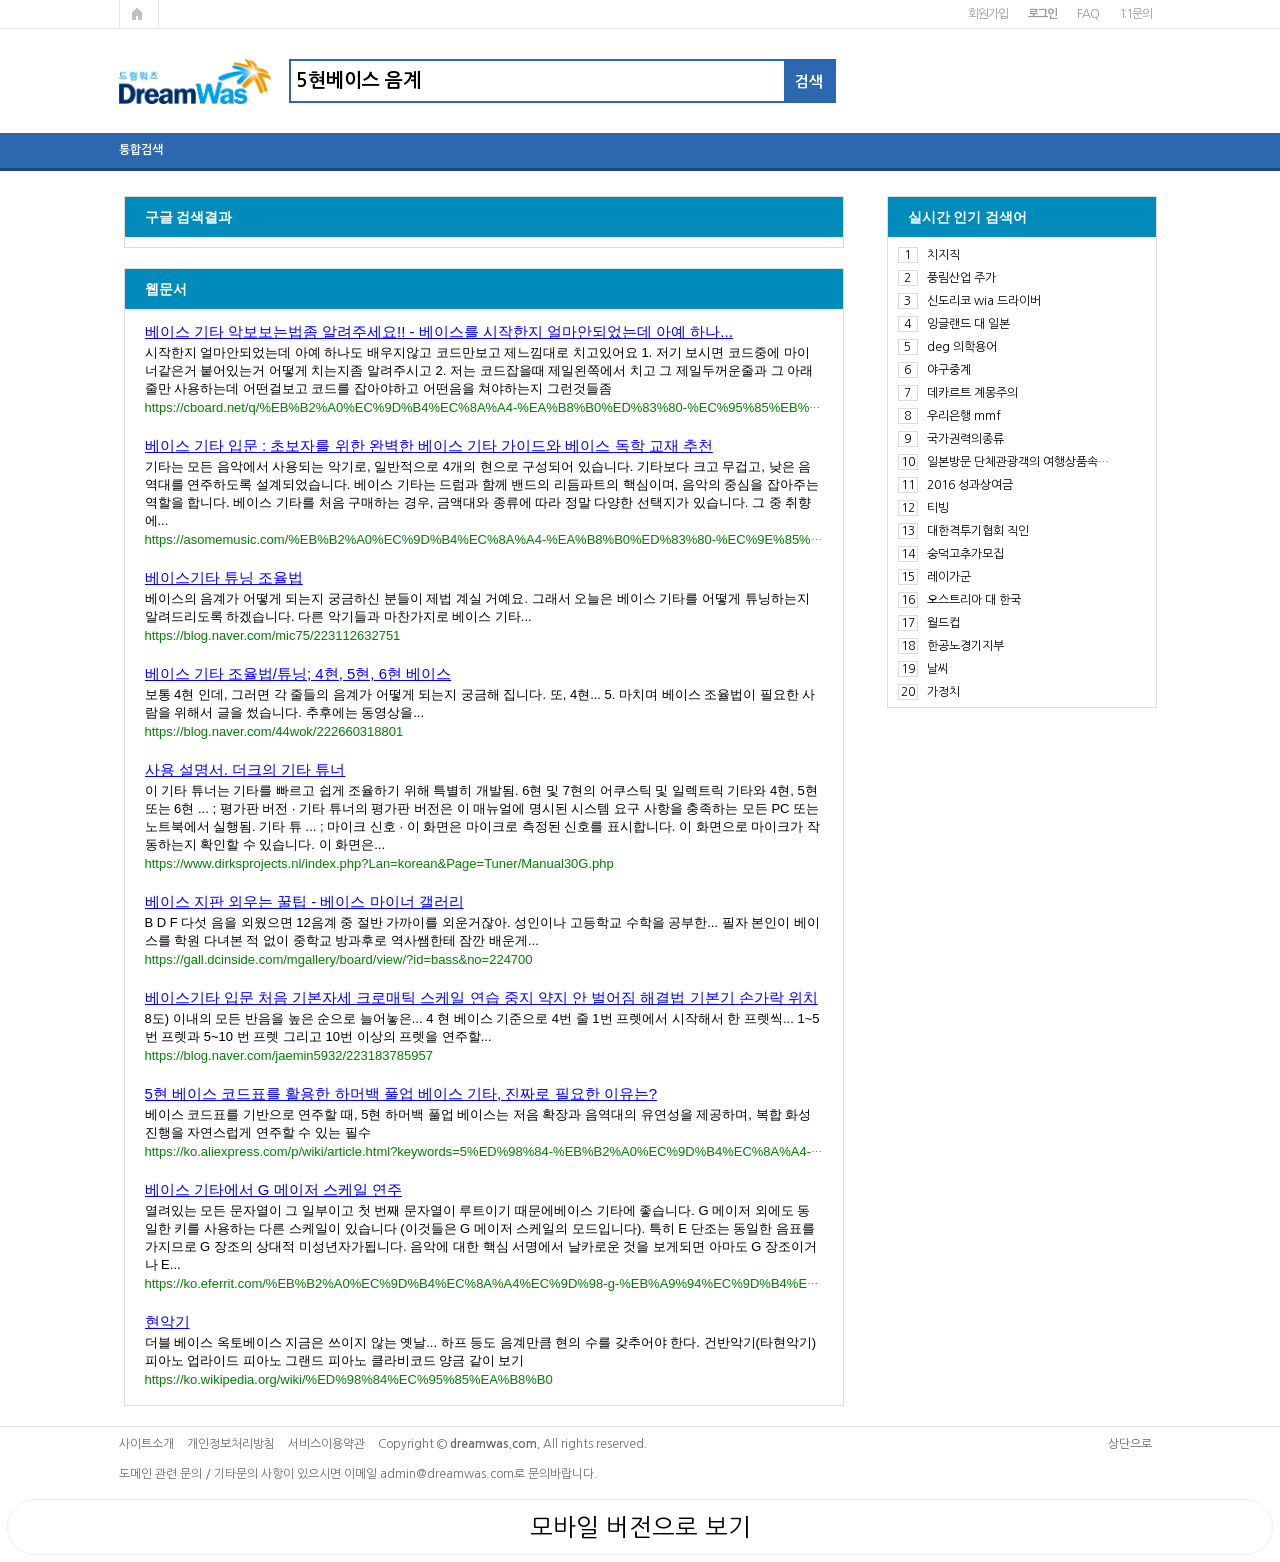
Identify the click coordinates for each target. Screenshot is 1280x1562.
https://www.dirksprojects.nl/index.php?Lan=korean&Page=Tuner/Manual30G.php (379, 863)
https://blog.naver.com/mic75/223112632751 (273, 635)
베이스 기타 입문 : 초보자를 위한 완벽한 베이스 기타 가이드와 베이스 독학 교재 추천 (429, 445)
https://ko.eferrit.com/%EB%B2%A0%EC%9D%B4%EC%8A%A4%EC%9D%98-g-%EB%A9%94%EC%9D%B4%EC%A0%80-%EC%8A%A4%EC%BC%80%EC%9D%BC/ (640, 1283)
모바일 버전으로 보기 (640, 1527)
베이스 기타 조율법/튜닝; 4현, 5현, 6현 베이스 (298, 673)
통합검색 (141, 150)
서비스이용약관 (326, 1444)
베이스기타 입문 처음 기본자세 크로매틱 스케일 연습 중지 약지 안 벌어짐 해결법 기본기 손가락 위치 (481, 997)
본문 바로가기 (0, 0)
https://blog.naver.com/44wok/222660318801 (274, 731)
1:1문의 (1135, 14)
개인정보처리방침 (231, 1444)
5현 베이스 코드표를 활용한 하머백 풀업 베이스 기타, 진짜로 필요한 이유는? (401, 1093)
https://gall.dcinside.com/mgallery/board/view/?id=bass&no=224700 (339, 959)
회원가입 (987, 14)
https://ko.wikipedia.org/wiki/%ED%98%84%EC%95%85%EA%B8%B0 (349, 1379)
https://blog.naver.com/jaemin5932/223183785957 (289, 1055)
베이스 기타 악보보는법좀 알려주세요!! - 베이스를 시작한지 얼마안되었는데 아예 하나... (439, 331)
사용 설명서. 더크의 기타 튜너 (245, 769)
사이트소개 (146, 1444)
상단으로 (1130, 1444)
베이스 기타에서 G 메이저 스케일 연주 (274, 1189)
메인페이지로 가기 (139, 14)
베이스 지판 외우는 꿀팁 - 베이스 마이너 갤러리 (304, 901)
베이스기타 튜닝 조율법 (224, 577)
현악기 (167, 1321)
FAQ (1087, 14)
